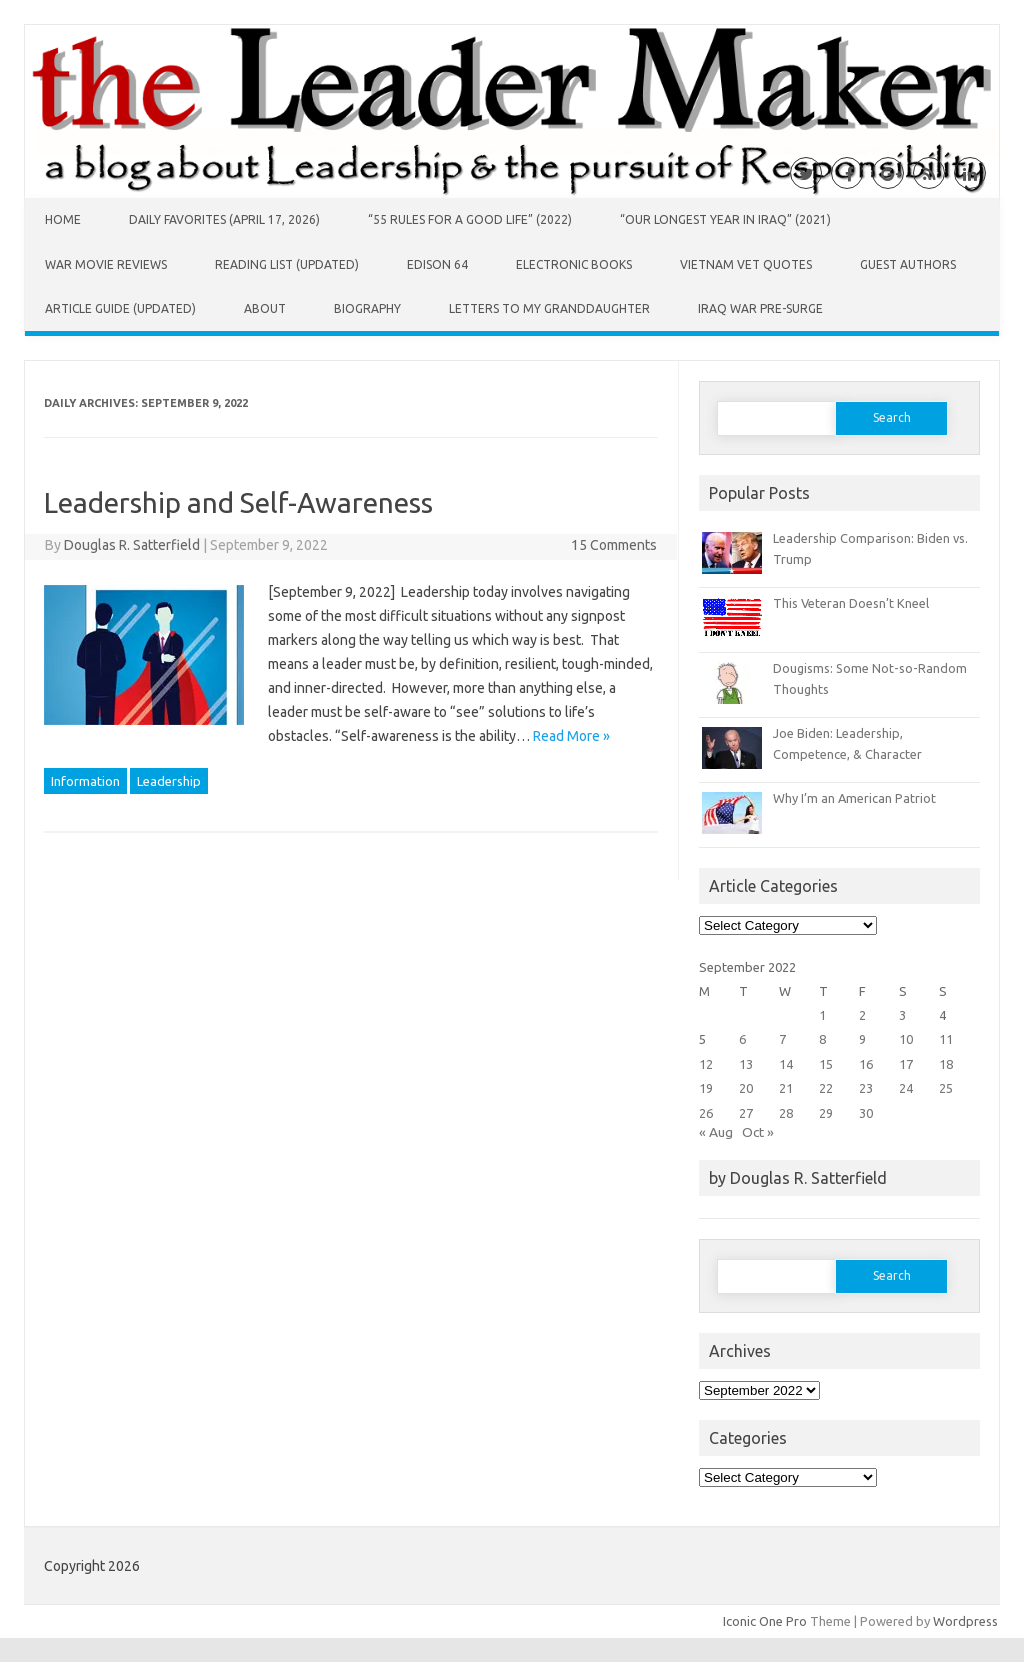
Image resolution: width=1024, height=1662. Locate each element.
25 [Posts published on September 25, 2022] (946, 1088)
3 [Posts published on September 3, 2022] (902, 1015)
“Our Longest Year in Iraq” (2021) (725, 219)
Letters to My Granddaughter (549, 308)
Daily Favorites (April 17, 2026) (224, 219)
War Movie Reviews (106, 264)
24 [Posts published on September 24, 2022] (906, 1088)
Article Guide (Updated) (120, 308)
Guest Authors (908, 264)
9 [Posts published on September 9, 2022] (862, 1039)
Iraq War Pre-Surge (760, 308)
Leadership (169, 781)
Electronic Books (574, 264)
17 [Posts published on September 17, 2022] (906, 1064)
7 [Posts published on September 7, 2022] (782, 1039)
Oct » (758, 1132)
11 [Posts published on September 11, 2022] (946, 1039)
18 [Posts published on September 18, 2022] (946, 1064)
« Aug (716, 1132)
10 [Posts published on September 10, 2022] (906, 1039)
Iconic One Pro (765, 1621)
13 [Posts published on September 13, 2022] (746, 1064)
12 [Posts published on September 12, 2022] (706, 1064)
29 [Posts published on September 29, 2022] (826, 1113)
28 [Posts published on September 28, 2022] (786, 1113)
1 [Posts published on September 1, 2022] (822, 1015)
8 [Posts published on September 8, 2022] (822, 1039)
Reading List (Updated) (287, 264)
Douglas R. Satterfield (132, 545)
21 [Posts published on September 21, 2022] (786, 1088)
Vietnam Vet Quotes (746, 264)
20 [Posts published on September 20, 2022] (746, 1088)
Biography (367, 308)
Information (85, 781)
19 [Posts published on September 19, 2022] (706, 1088)
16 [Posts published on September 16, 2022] (866, 1064)
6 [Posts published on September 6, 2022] (742, 1039)
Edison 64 (437, 264)
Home (63, 219)
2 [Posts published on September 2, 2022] (862, 1015)
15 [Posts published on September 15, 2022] (826, 1064)
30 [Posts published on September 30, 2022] (866, 1113)
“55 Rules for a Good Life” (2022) (470, 219)
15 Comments (614, 545)
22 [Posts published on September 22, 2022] (826, 1088)
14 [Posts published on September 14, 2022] (786, 1064)
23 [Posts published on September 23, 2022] (866, 1088)
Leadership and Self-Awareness (238, 502)
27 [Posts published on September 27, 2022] (746, 1113)
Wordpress (965, 1621)
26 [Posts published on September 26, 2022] (706, 1113)
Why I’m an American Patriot (854, 798)
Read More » (571, 736)
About (265, 308)
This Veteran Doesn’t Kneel (851, 603)
